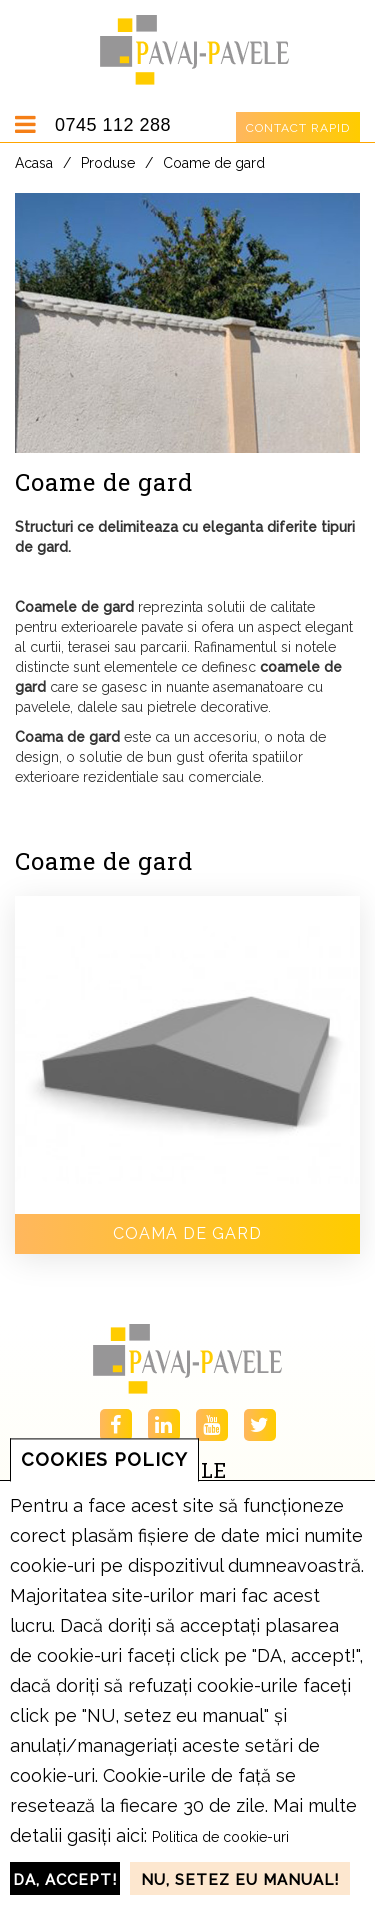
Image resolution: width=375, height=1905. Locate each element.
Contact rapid (298, 128)
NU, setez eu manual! (240, 1880)
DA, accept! (65, 1880)
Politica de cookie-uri (220, 1837)
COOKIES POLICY (104, 1459)
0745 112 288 (113, 125)
